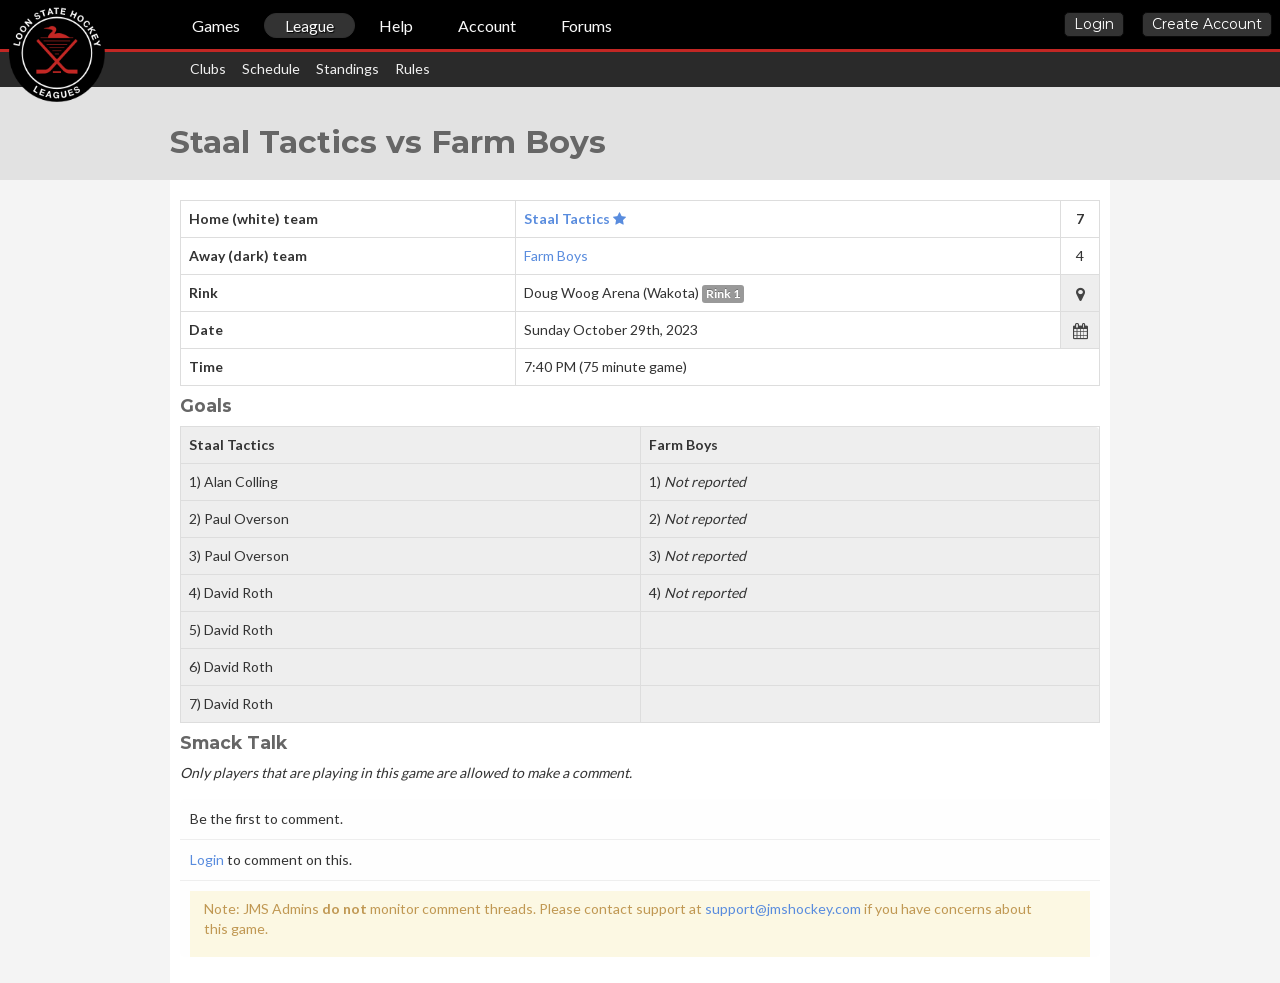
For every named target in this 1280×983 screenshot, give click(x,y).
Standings (347, 68)
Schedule (271, 68)
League (309, 25)
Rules (412, 68)
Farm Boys (556, 255)
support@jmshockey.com (783, 908)
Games (216, 25)
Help (396, 25)
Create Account (1207, 24)
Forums (586, 25)
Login (1094, 24)
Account (487, 25)
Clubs (208, 68)
